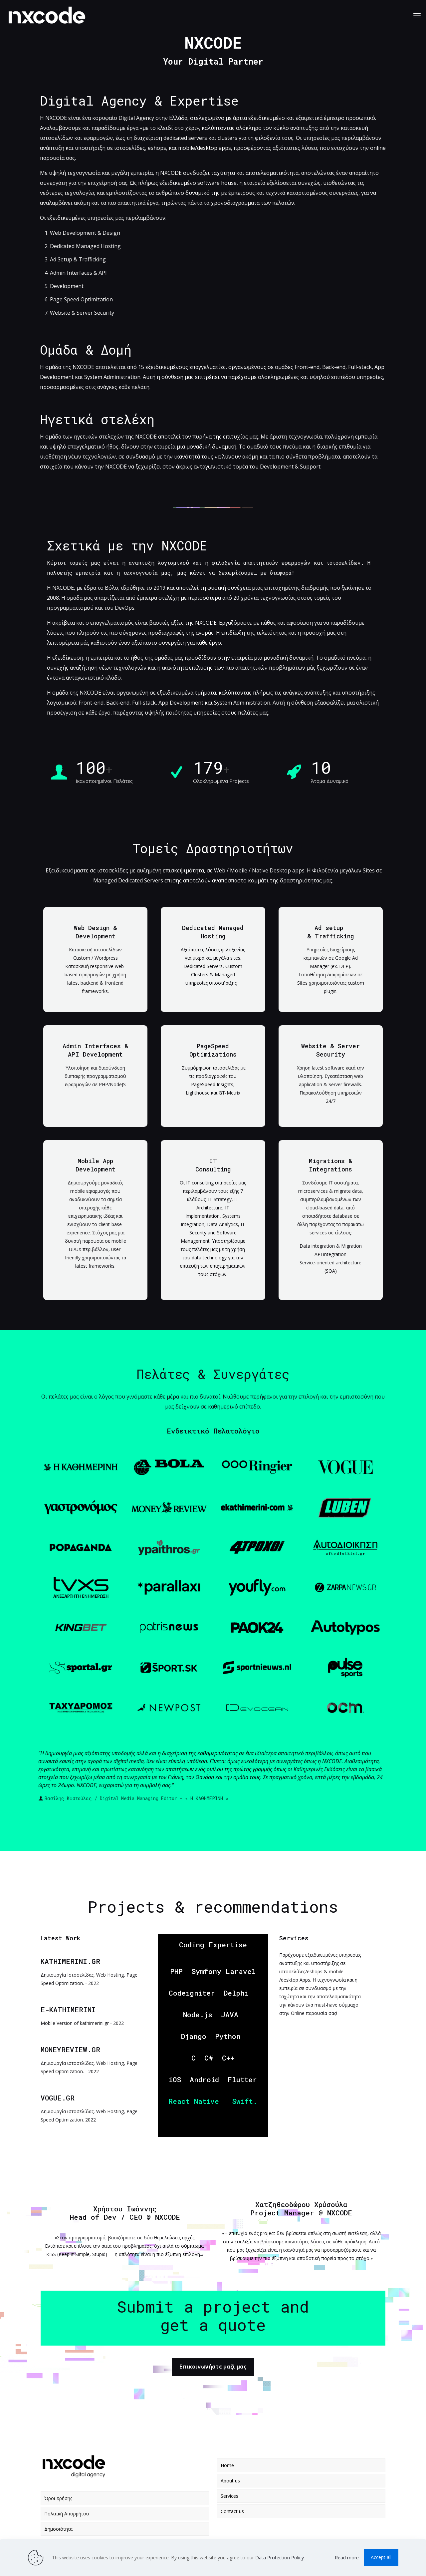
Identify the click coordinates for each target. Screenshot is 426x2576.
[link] (81, 1467)
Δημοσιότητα (58, 2529)
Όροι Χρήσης (58, 2498)
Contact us (232, 2511)
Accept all (381, 2557)
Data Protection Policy (279, 2557)
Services (229, 2496)
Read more (347, 2557)
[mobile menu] (417, 15)
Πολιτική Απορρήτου (66, 2513)
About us (230, 2480)
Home (227, 2465)
